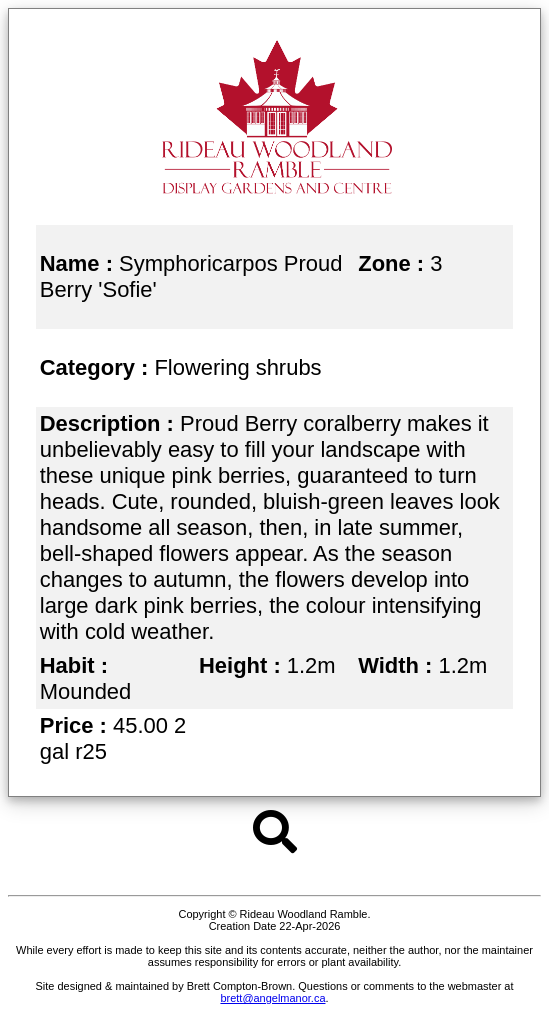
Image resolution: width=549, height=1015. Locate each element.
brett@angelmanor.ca (272, 998)
